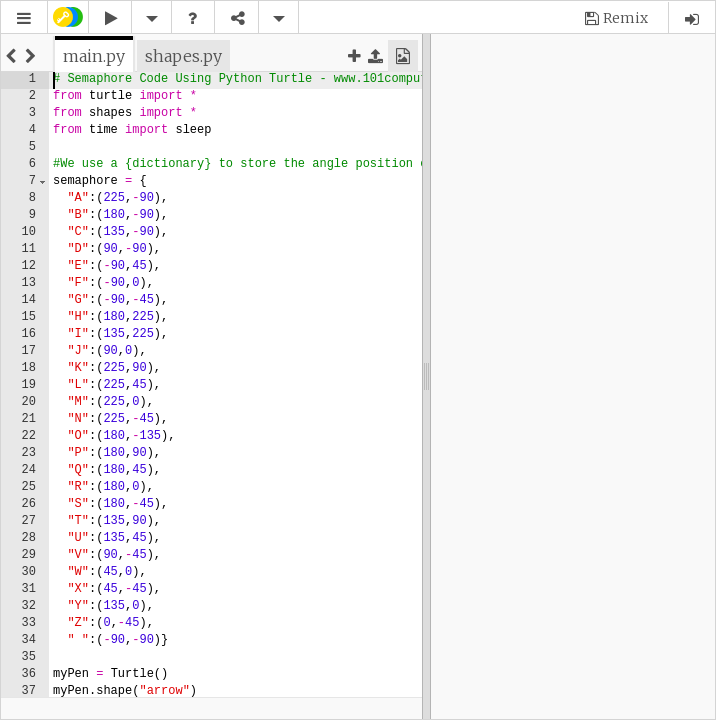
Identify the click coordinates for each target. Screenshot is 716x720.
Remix (625, 18)
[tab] (94, 56)
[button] (24, 18)
